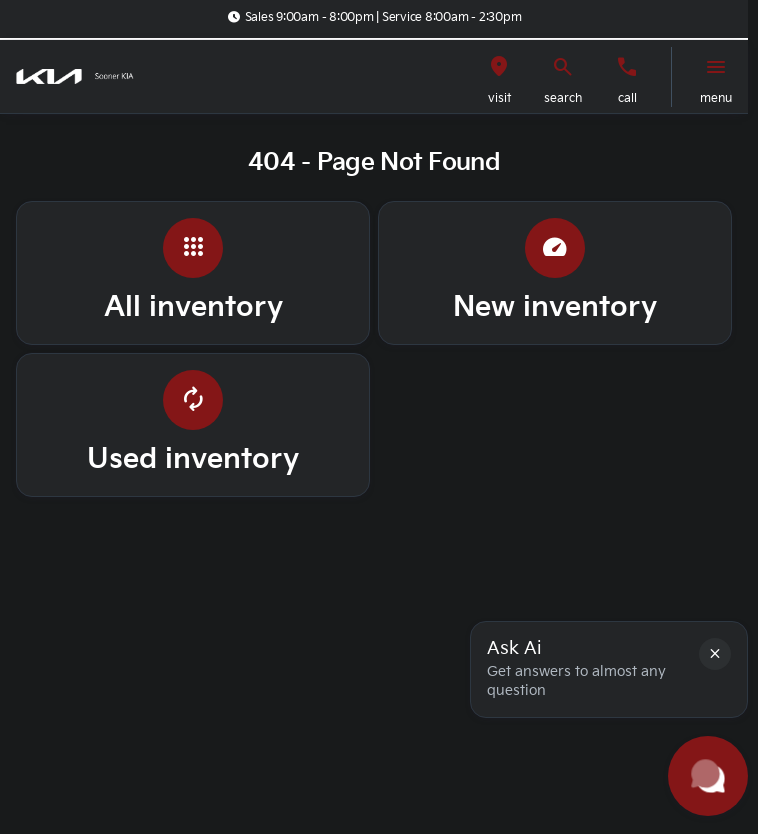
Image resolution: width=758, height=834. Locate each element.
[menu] (716, 67)
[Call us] (627, 67)
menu (716, 98)
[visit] (499, 67)
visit (499, 98)
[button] (499, 77)
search (563, 98)
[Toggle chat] (708, 776)
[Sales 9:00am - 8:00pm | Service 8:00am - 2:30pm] (374, 17)
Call (627, 98)
